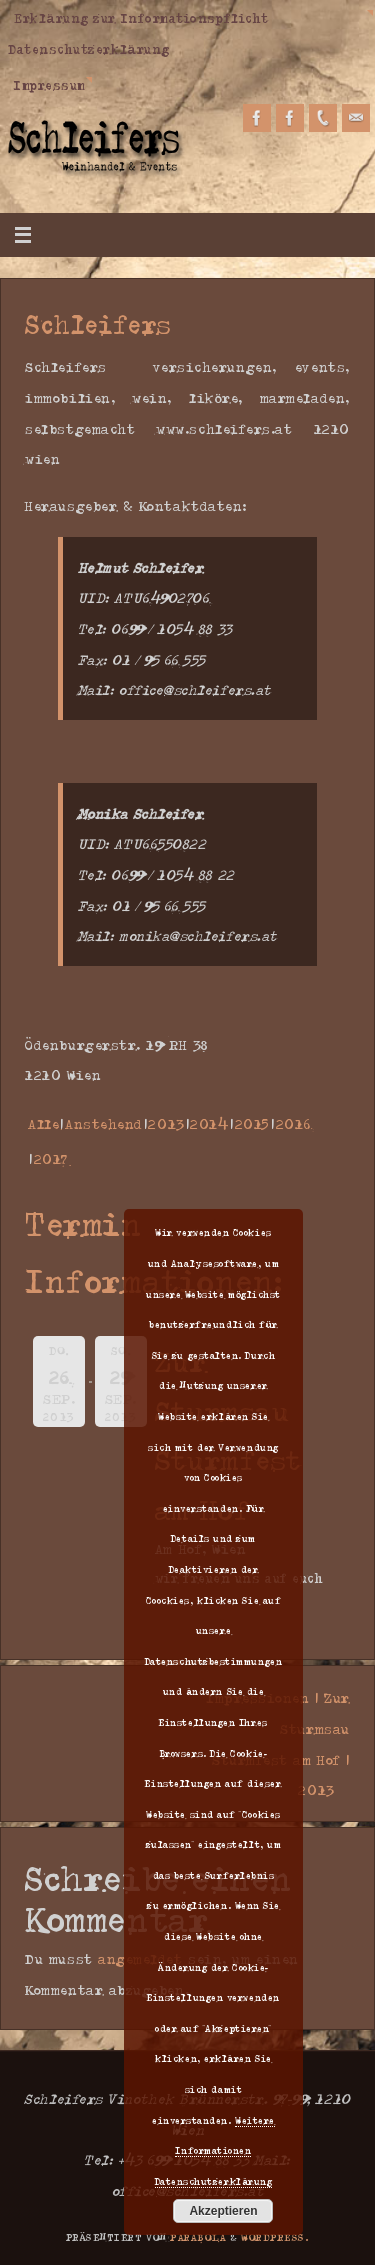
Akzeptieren (223, 2211)
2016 (294, 1123)
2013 (166, 1123)
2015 (252, 1123)
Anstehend (104, 1123)
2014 (209, 1123)
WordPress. (275, 2237)
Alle (43, 1123)
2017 (51, 1158)
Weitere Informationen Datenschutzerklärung (215, 2150)
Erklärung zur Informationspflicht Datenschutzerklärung (138, 33)
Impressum (50, 85)
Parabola (198, 2237)
